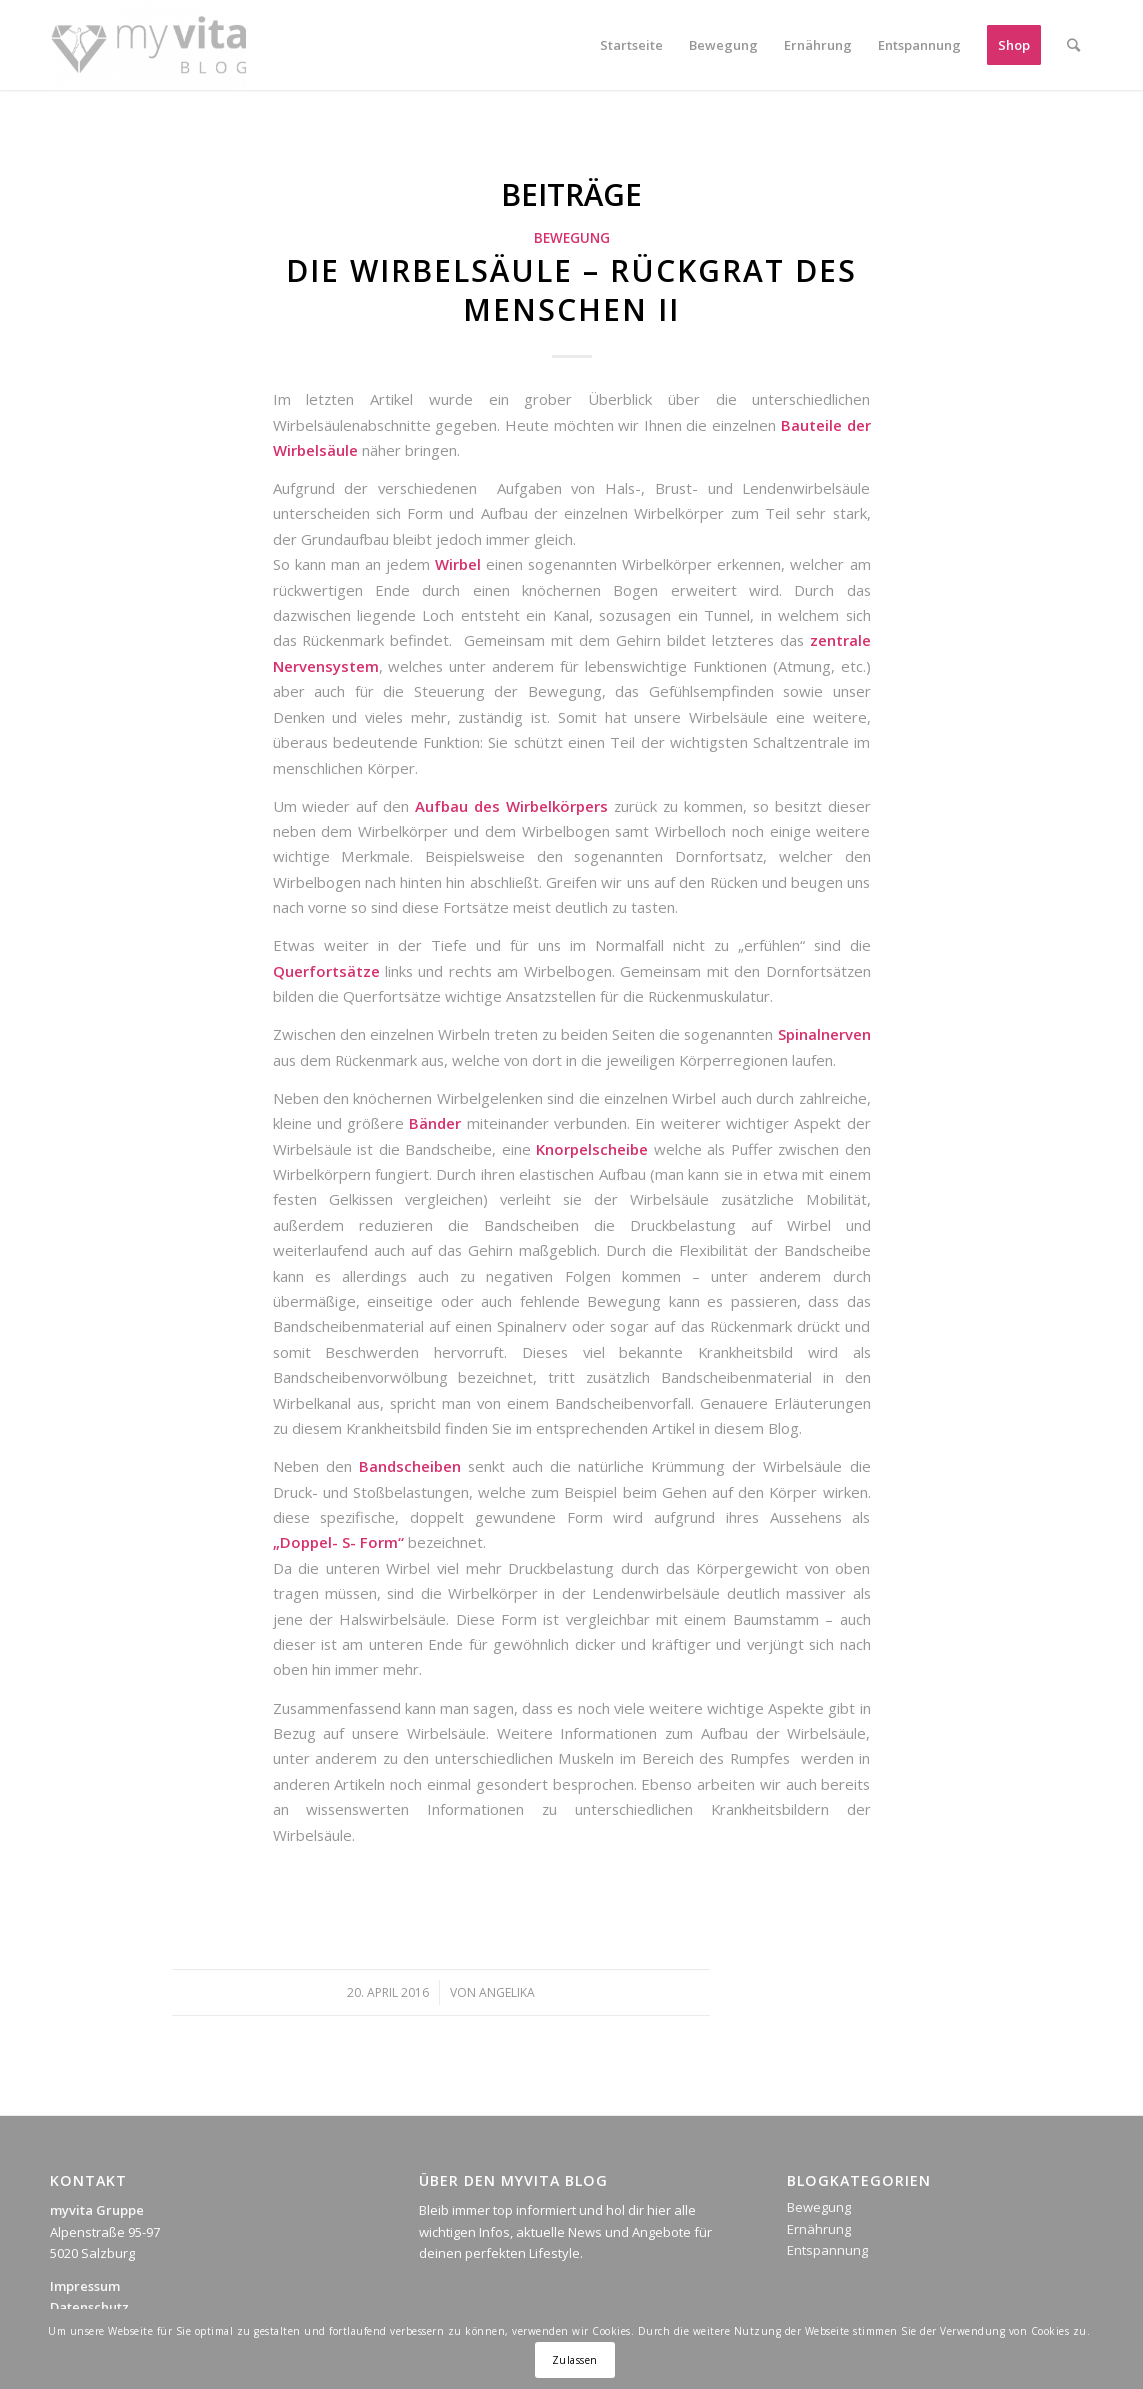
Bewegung (572, 238)
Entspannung (827, 2250)
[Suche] (1073, 45)
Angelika (507, 1992)
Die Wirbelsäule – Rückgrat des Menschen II (571, 290)
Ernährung (819, 2229)
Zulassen (575, 2360)
